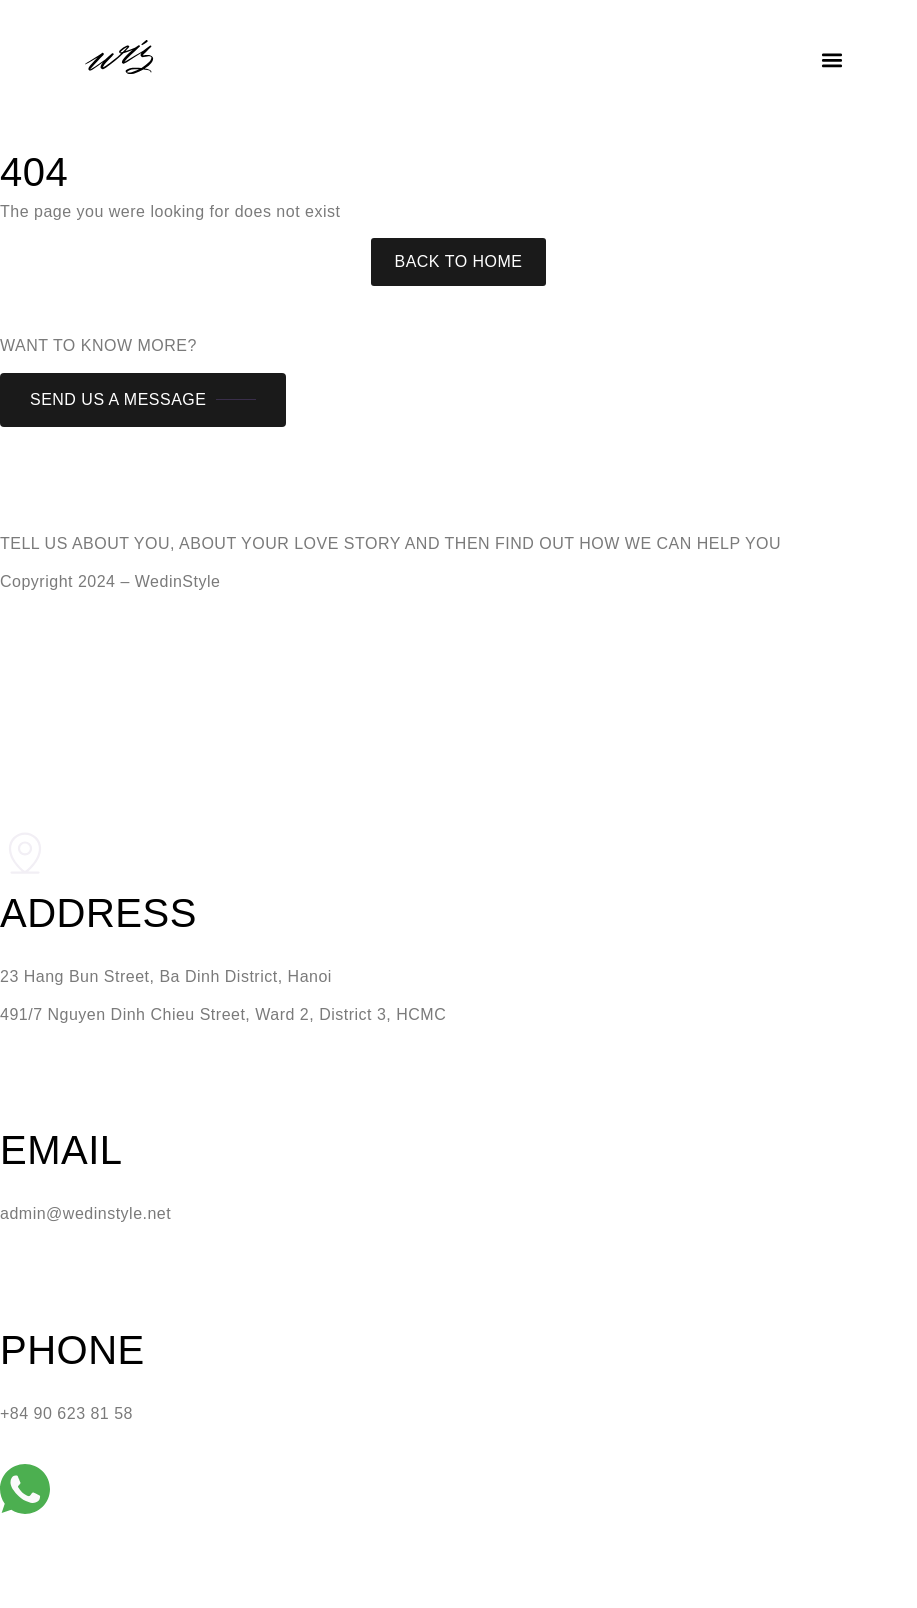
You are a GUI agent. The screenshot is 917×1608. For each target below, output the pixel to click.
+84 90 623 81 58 (66, 1413)
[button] (831, 60)
